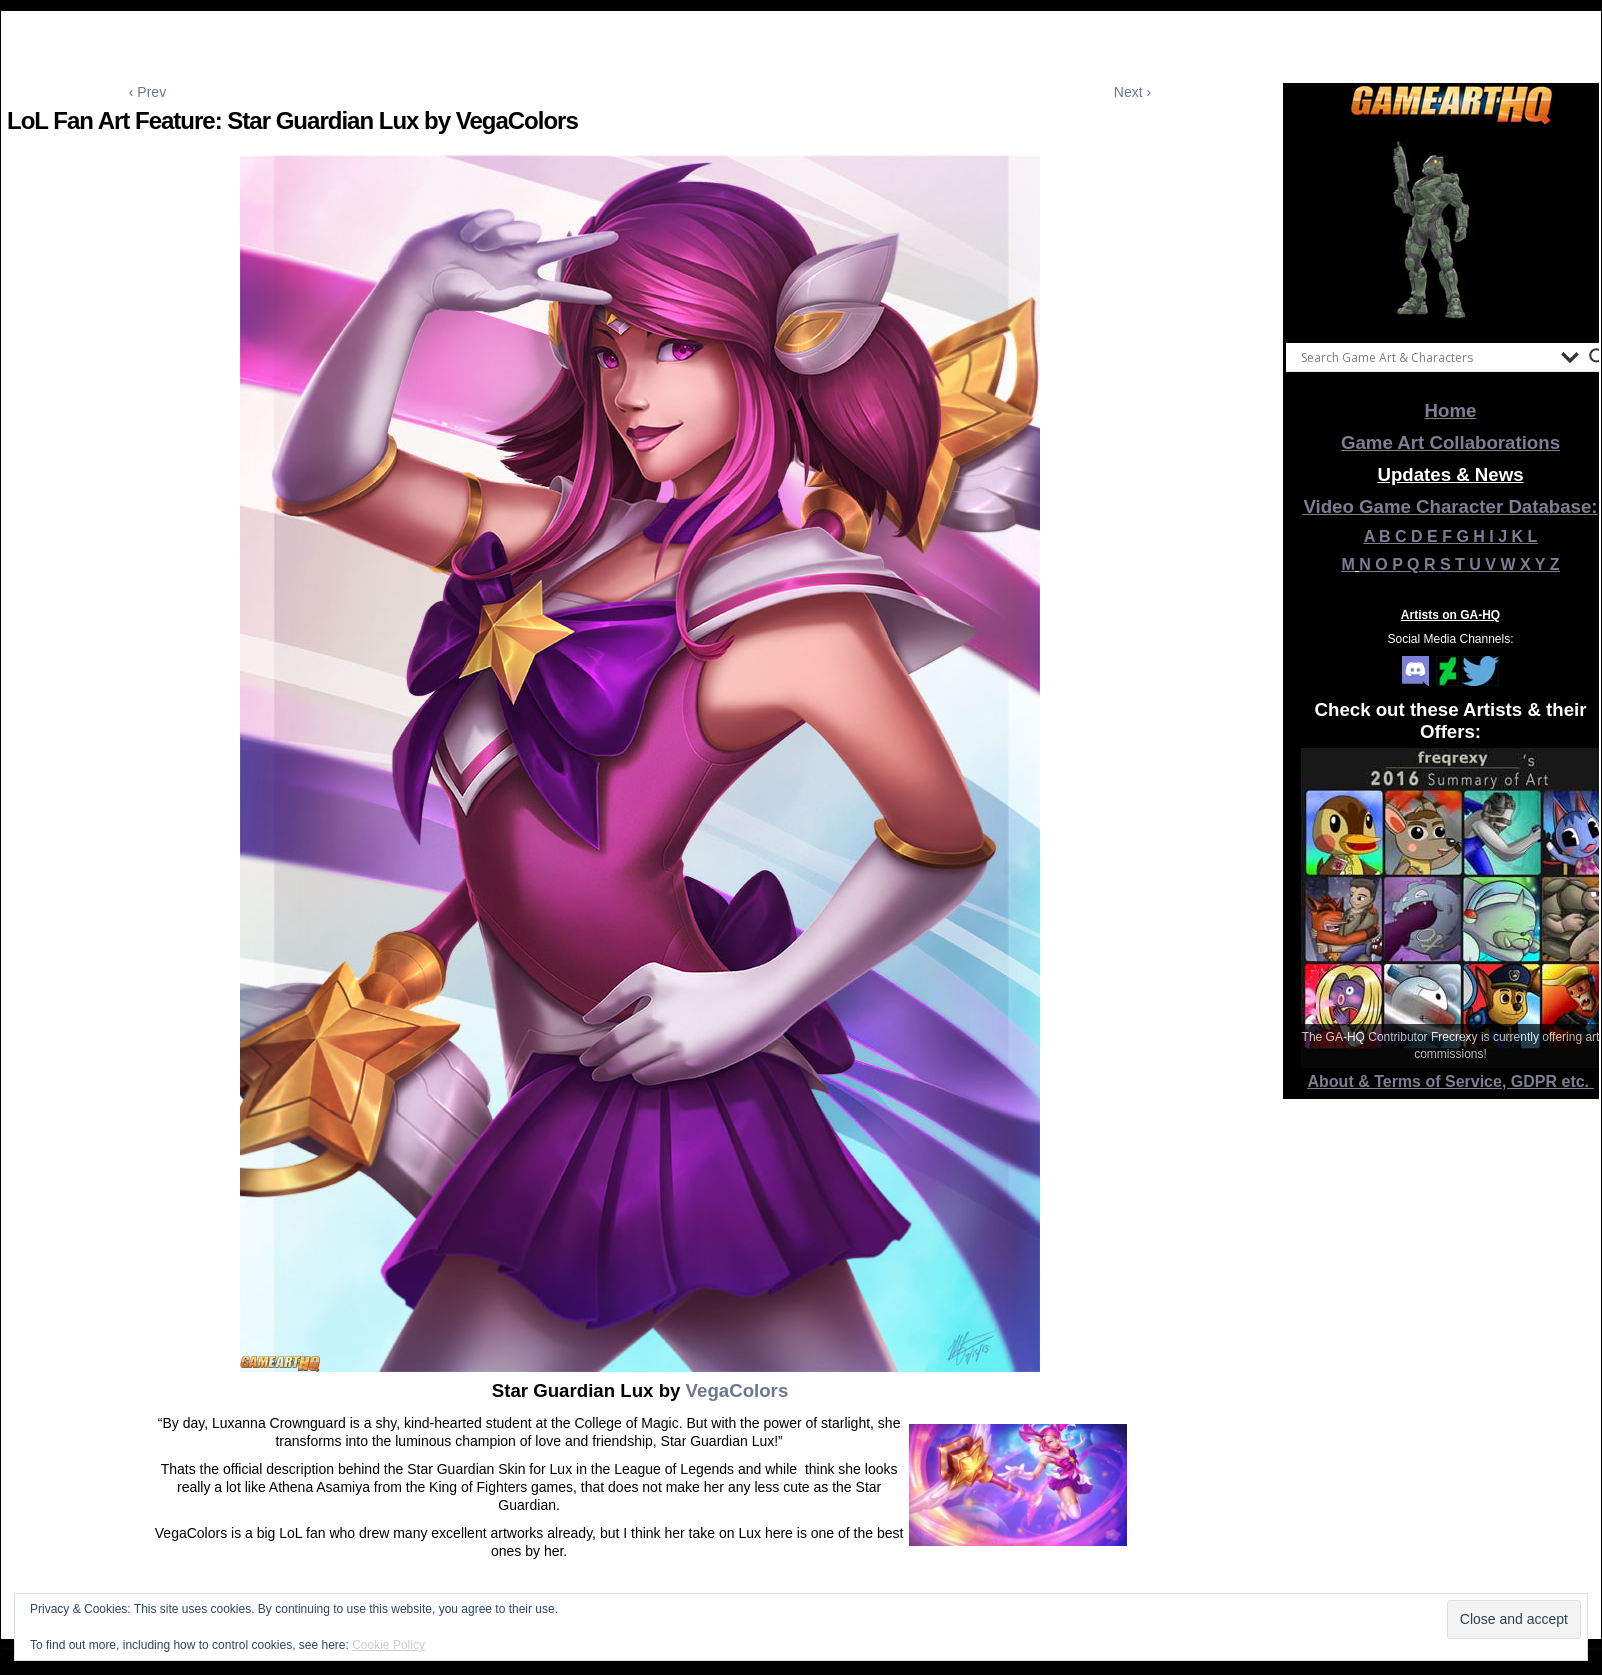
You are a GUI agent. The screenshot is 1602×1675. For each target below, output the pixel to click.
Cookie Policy (388, 1645)
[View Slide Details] (1451, 229)
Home (1451, 410)
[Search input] (1426, 357)
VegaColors (734, 1390)
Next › (1132, 92)
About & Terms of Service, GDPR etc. (1451, 1081)
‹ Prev (147, 92)
